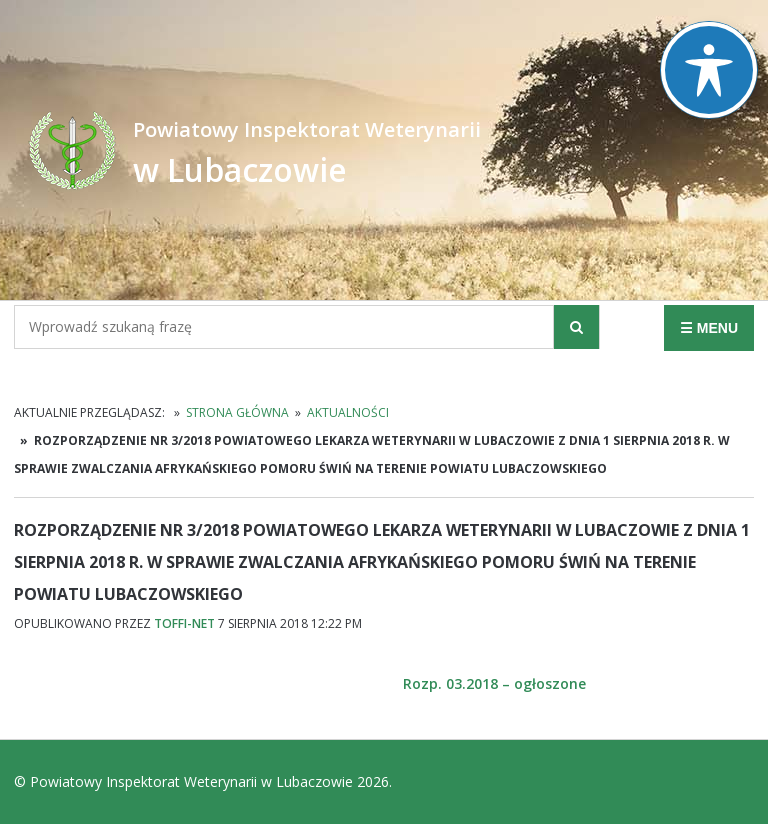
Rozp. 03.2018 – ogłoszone (494, 683)
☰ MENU (709, 328)
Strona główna (237, 412)
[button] (576, 327)
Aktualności (348, 412)
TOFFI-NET (184, 623)
